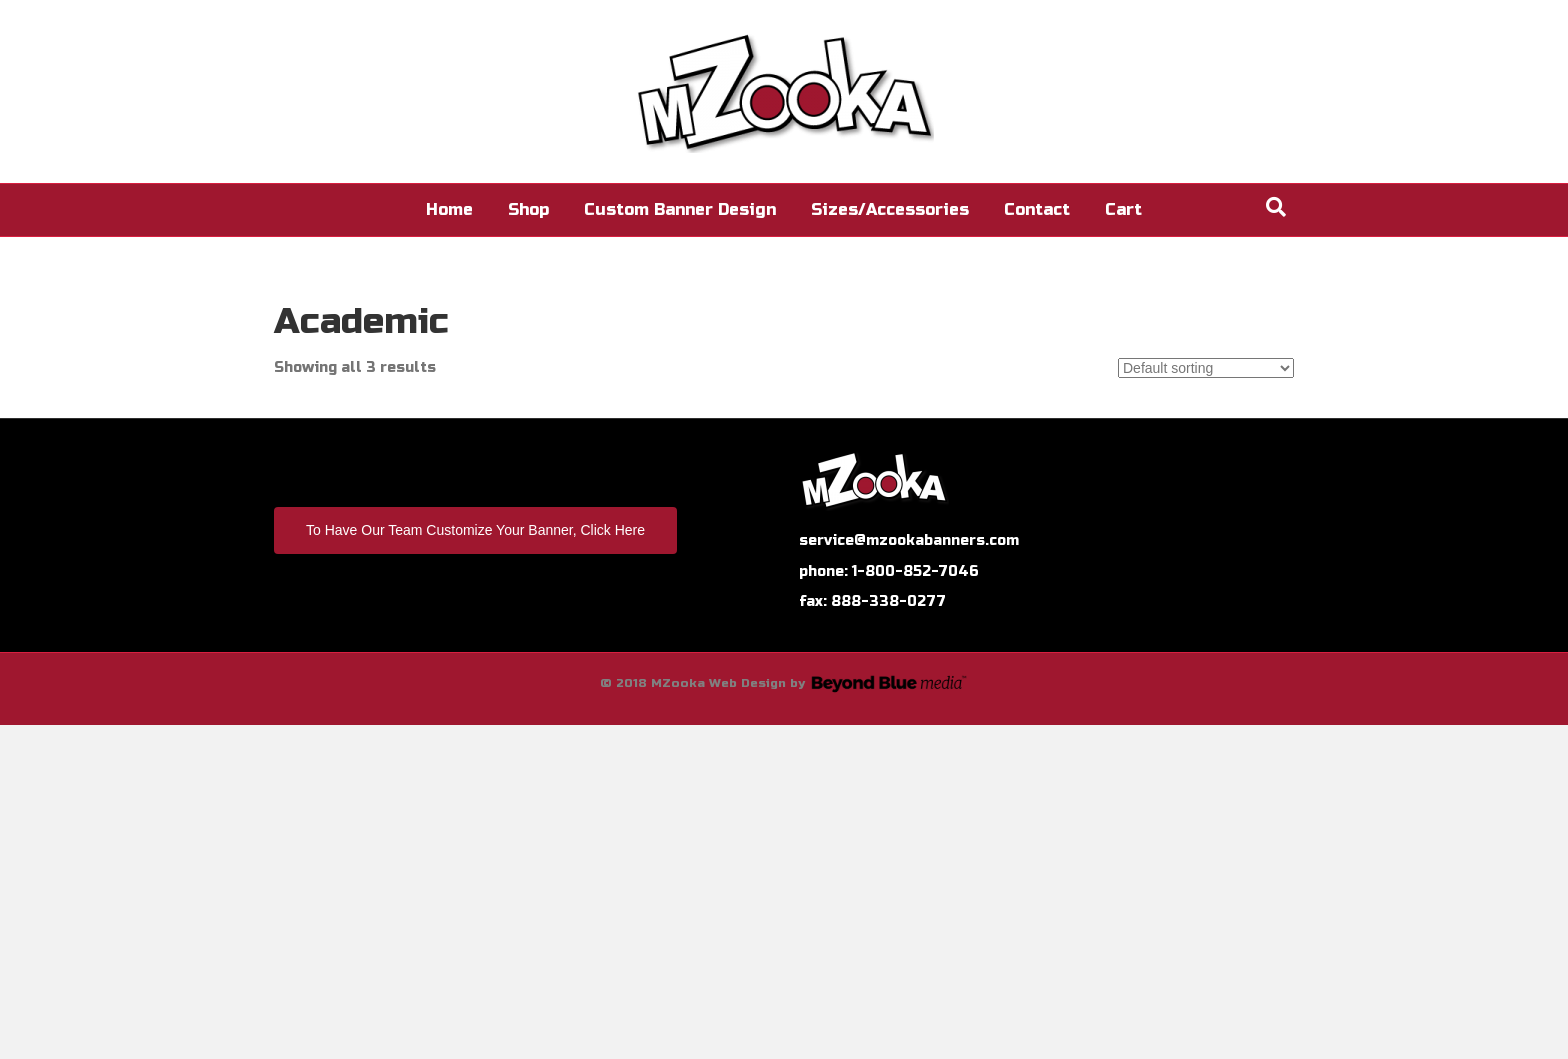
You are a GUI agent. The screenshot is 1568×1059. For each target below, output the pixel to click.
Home (449, 209)
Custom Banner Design (680, 209)
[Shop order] (1206, 368)
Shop (528, 209)
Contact (1037, 209)
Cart (1123, 209)
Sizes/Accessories (890, 209)
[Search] (1276, 207)
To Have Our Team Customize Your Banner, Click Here (475, 530)
